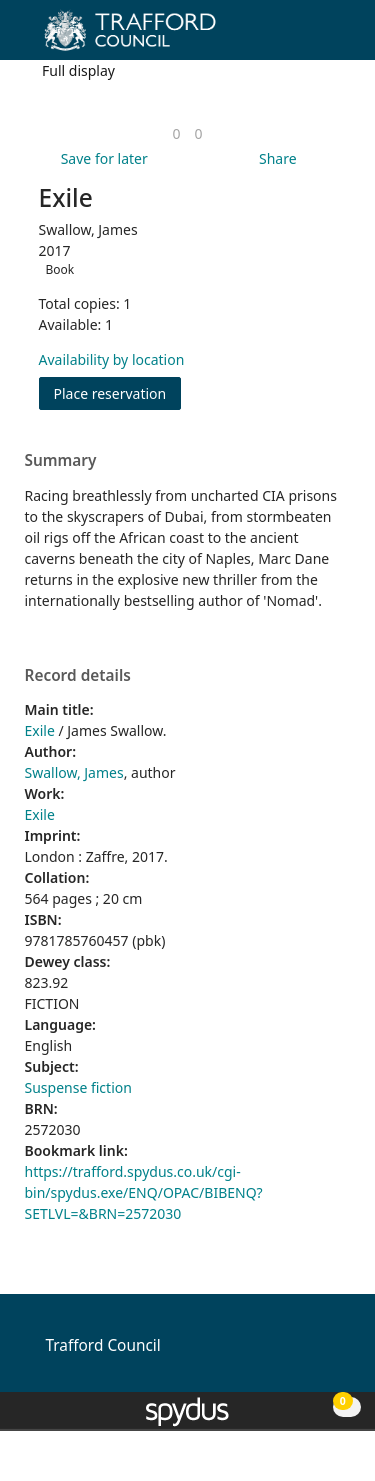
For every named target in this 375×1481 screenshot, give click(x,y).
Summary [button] (61, 461)
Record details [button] (78, 676)
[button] (305, 37)
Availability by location (112, 359)
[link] (176, 133)
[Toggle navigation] (329, 37)
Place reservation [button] (118, 392)
